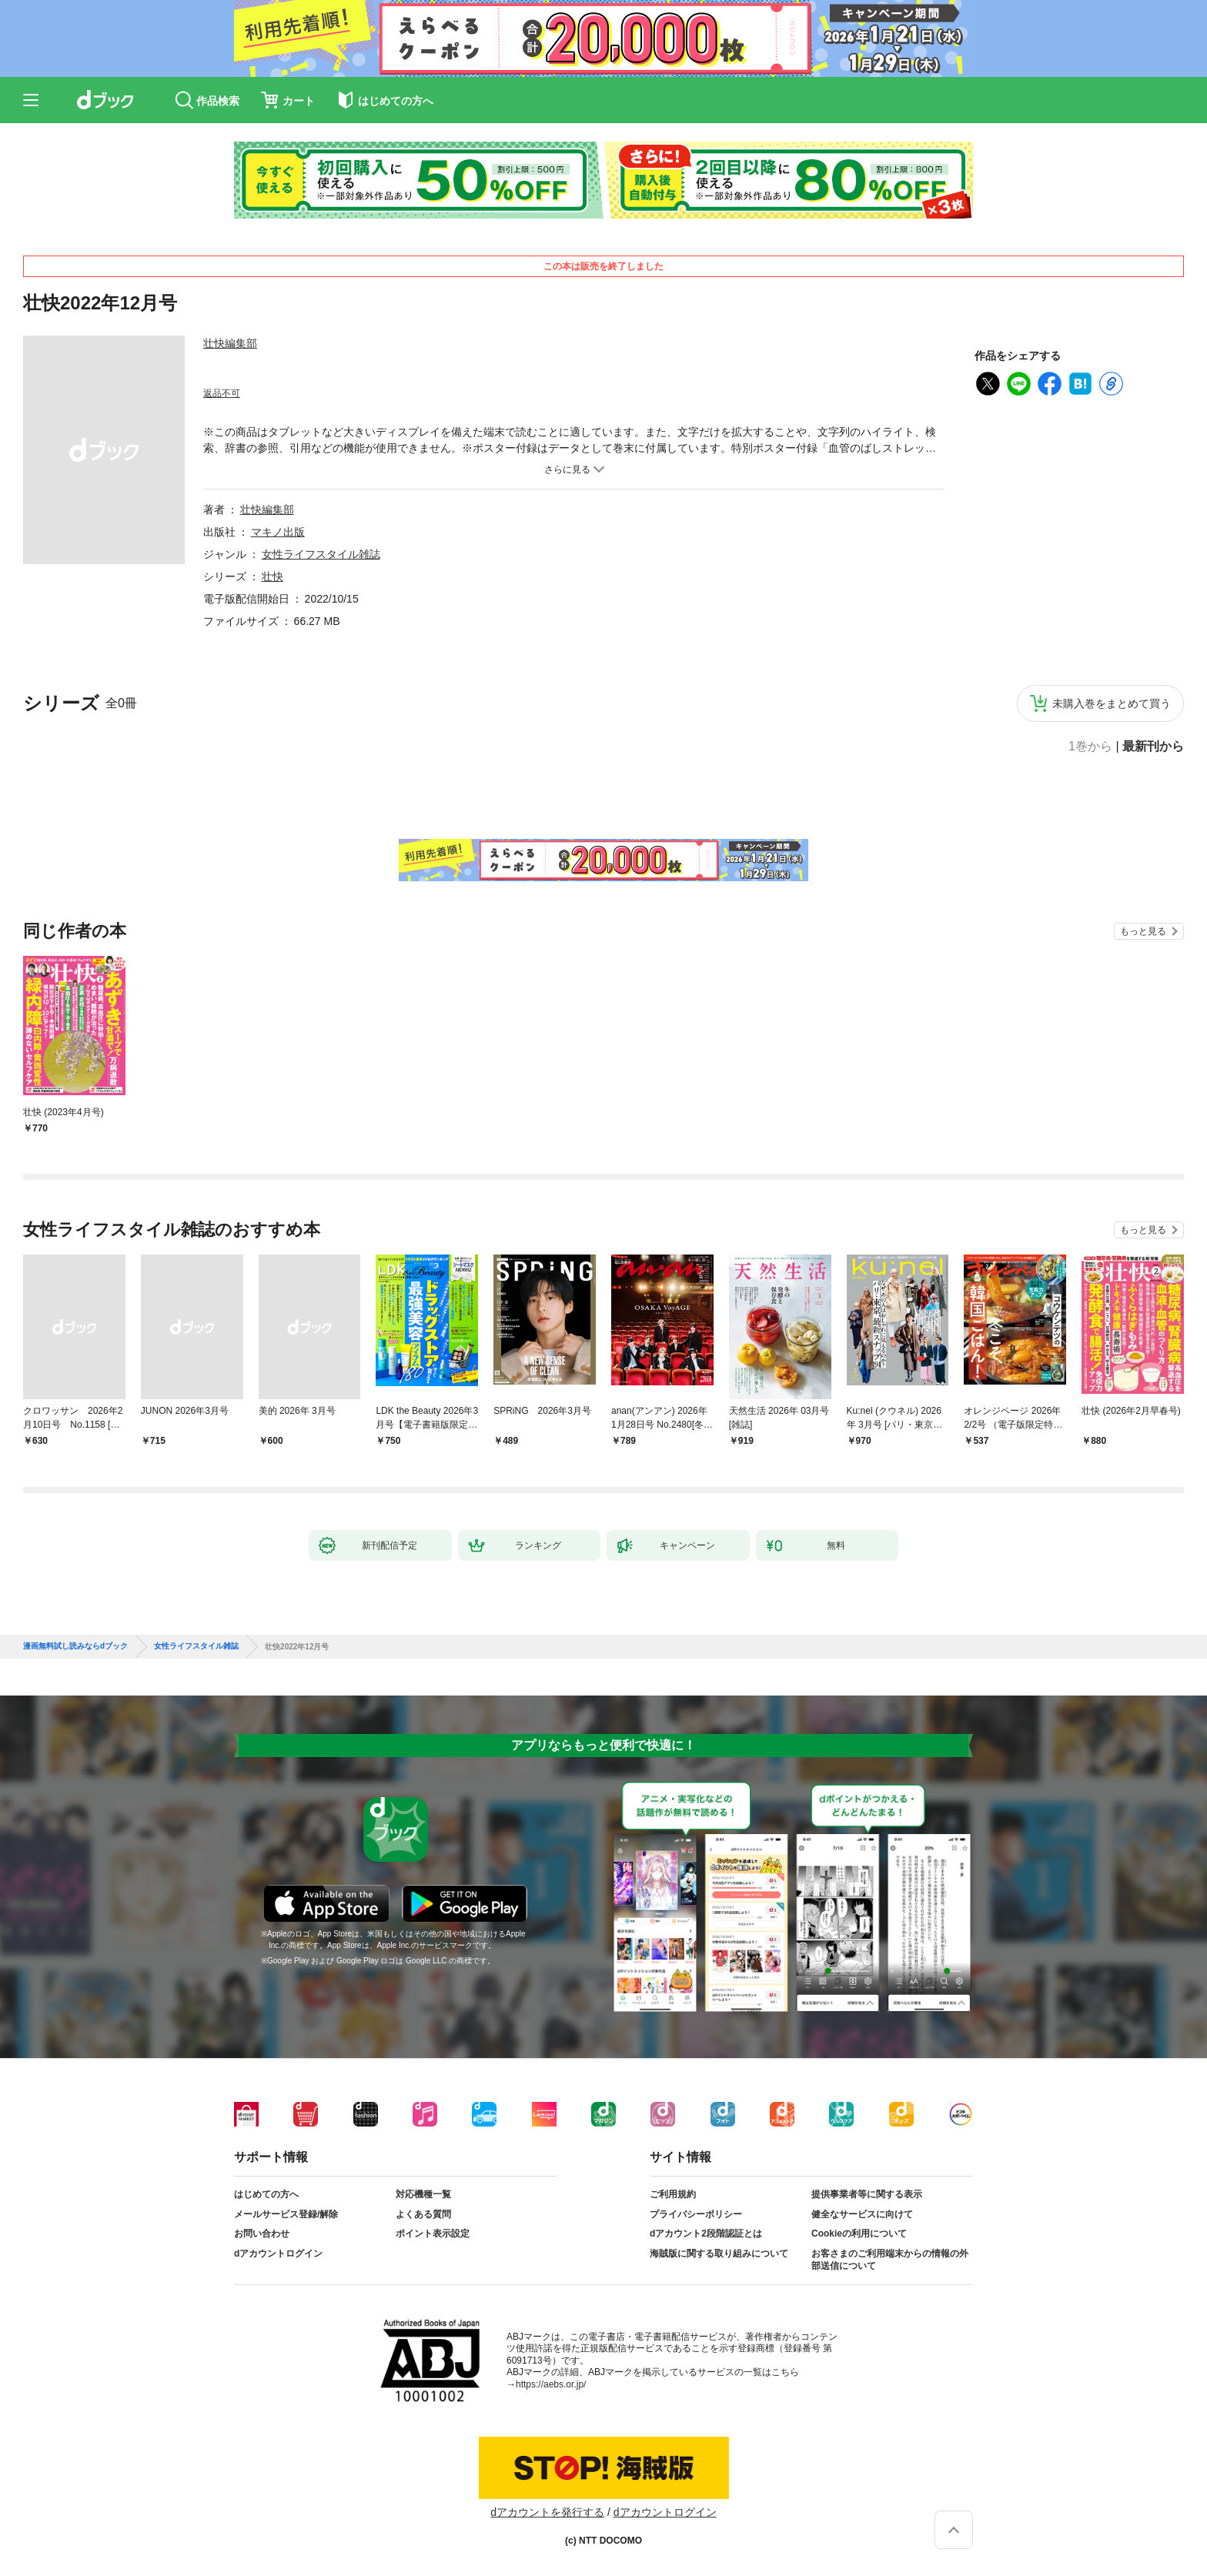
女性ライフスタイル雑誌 (321, 554)
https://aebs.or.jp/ (551, 2384)
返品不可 (221, 393)
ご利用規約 (673, 2194)
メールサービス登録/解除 (286, 2214)
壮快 (272, 576)
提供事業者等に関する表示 (866, 2194)
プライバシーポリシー (696, 2214)
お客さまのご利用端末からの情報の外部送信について (889, 2259)
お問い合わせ (261, 2233)
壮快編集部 (230, 343)
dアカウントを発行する (547, 2512)
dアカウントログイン (278, 2253)
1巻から (1090, 746)
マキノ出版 (278, 532)
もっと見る (1143, 931)
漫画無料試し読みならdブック (75, 1646)
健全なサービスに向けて (862, 2214)
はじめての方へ (266, 2194)
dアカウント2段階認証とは (706, 2233)
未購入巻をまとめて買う (1111, 703)
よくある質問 (423, 2214)
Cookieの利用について (859, 2233)
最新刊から (1153, 746)
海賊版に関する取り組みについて (719, 2253)
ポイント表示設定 (433, 2233)
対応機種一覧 (423, 2194)
